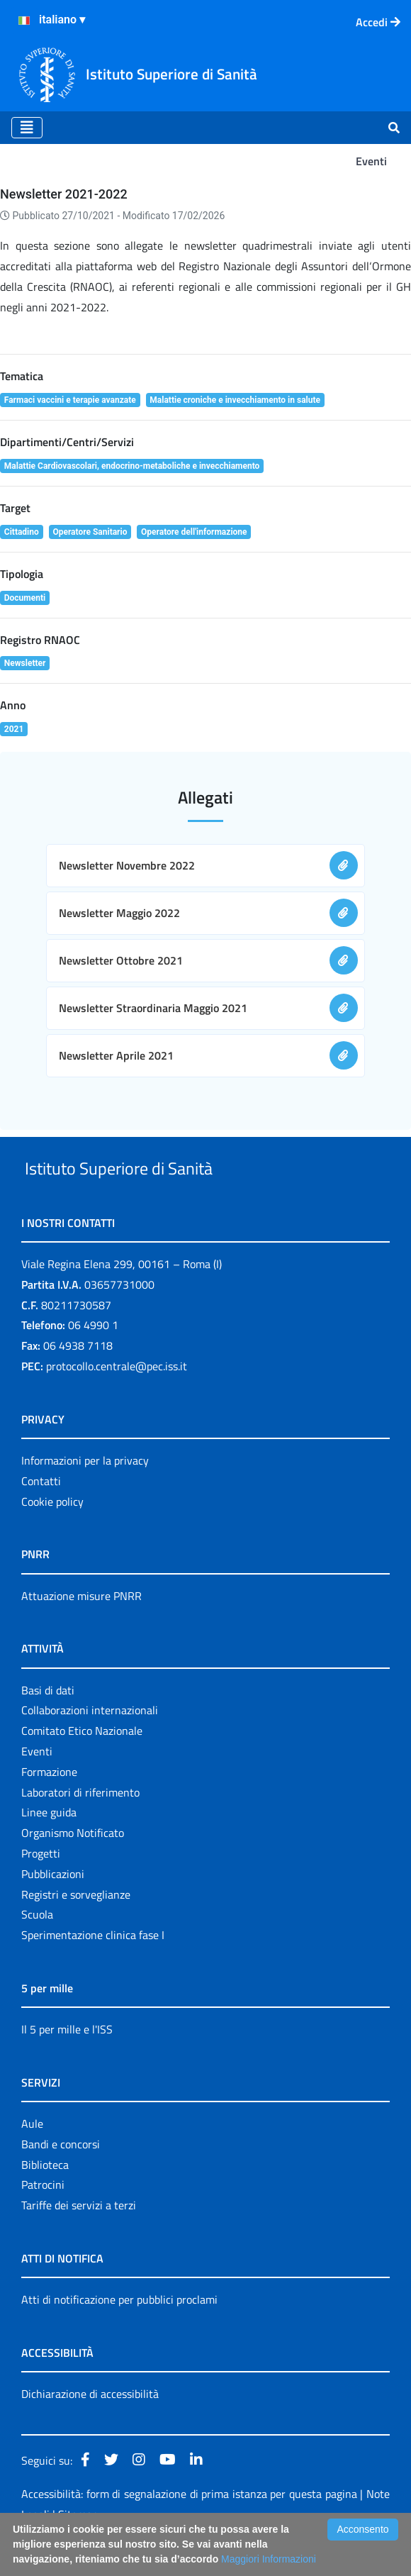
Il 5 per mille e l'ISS (67, 2061)
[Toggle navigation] (27, 127)
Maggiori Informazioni (268, 2559)
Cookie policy (52, 1534)
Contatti (41, 1513)
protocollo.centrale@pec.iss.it (116, 1398)
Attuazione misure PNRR (81, 1628)
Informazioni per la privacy (85, 1492)
